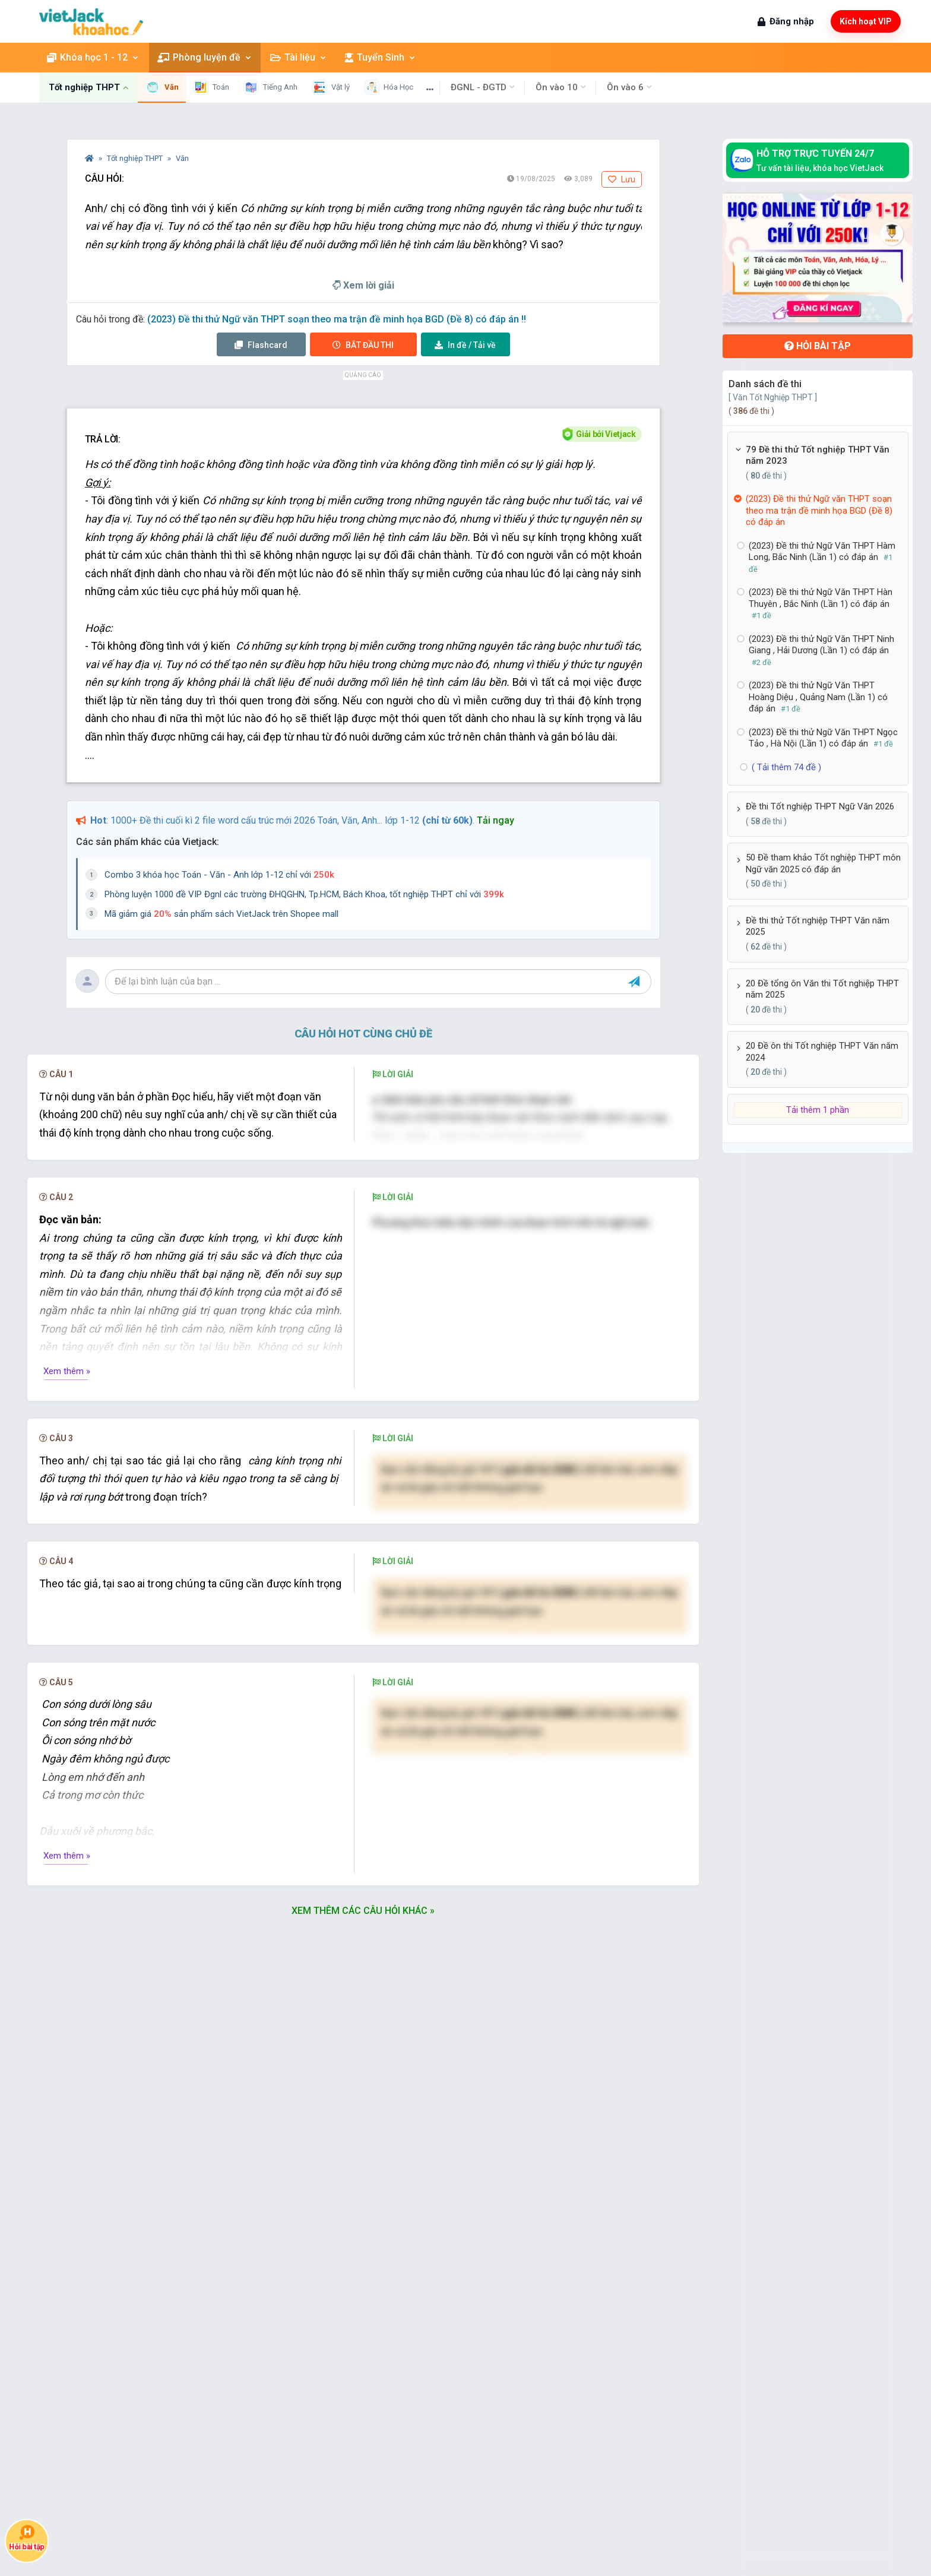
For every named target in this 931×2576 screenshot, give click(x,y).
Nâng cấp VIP (529, 1697)
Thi (363, 345)
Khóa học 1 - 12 (93, 57)
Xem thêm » (66, 1554)
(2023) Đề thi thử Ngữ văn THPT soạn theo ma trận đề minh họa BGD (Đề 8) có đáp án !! (336, 319)
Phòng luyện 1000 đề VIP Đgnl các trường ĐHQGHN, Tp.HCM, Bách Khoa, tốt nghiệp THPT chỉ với (304, 894)
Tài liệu (298, 57)
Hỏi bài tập (817, 346)
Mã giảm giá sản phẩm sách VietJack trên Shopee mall (221, 914)
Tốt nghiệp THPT (135, 158)
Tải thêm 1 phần (817, 1110)
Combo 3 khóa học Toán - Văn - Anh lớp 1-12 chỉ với (219, 874)
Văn (182, 158)
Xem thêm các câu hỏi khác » (363, 2142)
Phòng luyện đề (204, 57)
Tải (465, 345)
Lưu (621, 179)
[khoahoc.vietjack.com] (91, 21)
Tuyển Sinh (380, 57)
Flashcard (261, 345)
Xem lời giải (363, 285)
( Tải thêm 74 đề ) (786, 767)
